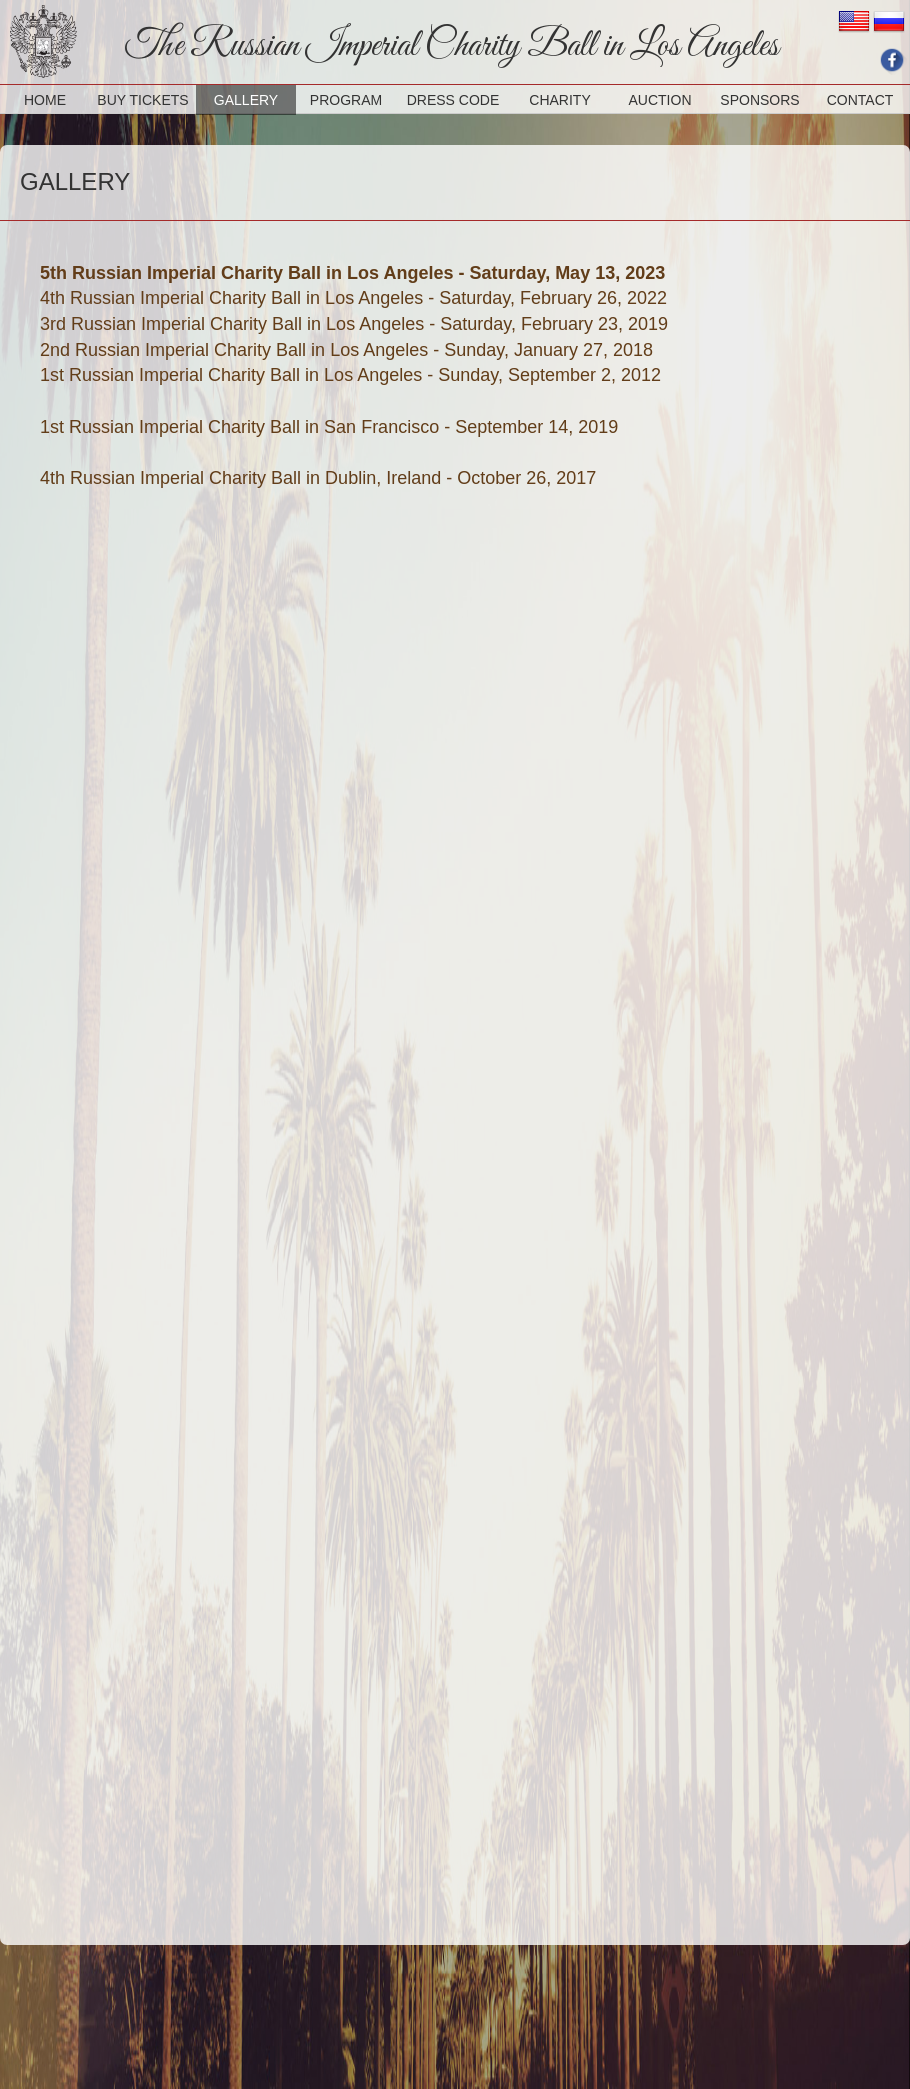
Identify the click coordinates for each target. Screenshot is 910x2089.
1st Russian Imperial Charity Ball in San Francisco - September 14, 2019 (329, 427)
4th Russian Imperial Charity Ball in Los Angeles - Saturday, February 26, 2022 (353, 298)
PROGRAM (346, 100)
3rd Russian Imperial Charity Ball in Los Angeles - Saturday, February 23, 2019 (354, 324)
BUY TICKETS (142, 100)
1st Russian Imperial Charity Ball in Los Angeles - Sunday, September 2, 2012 (350, 375)
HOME (45, 100)
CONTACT (860, 100)
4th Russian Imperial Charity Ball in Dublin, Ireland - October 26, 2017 (318, 478)
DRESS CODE (453, 100)
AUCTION (660, 100)
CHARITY (559, 100)
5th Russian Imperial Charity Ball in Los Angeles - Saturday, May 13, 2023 (352, 273)
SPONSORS (759, 100)
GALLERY (246, 100)
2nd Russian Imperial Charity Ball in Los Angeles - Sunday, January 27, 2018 (346, 350)
